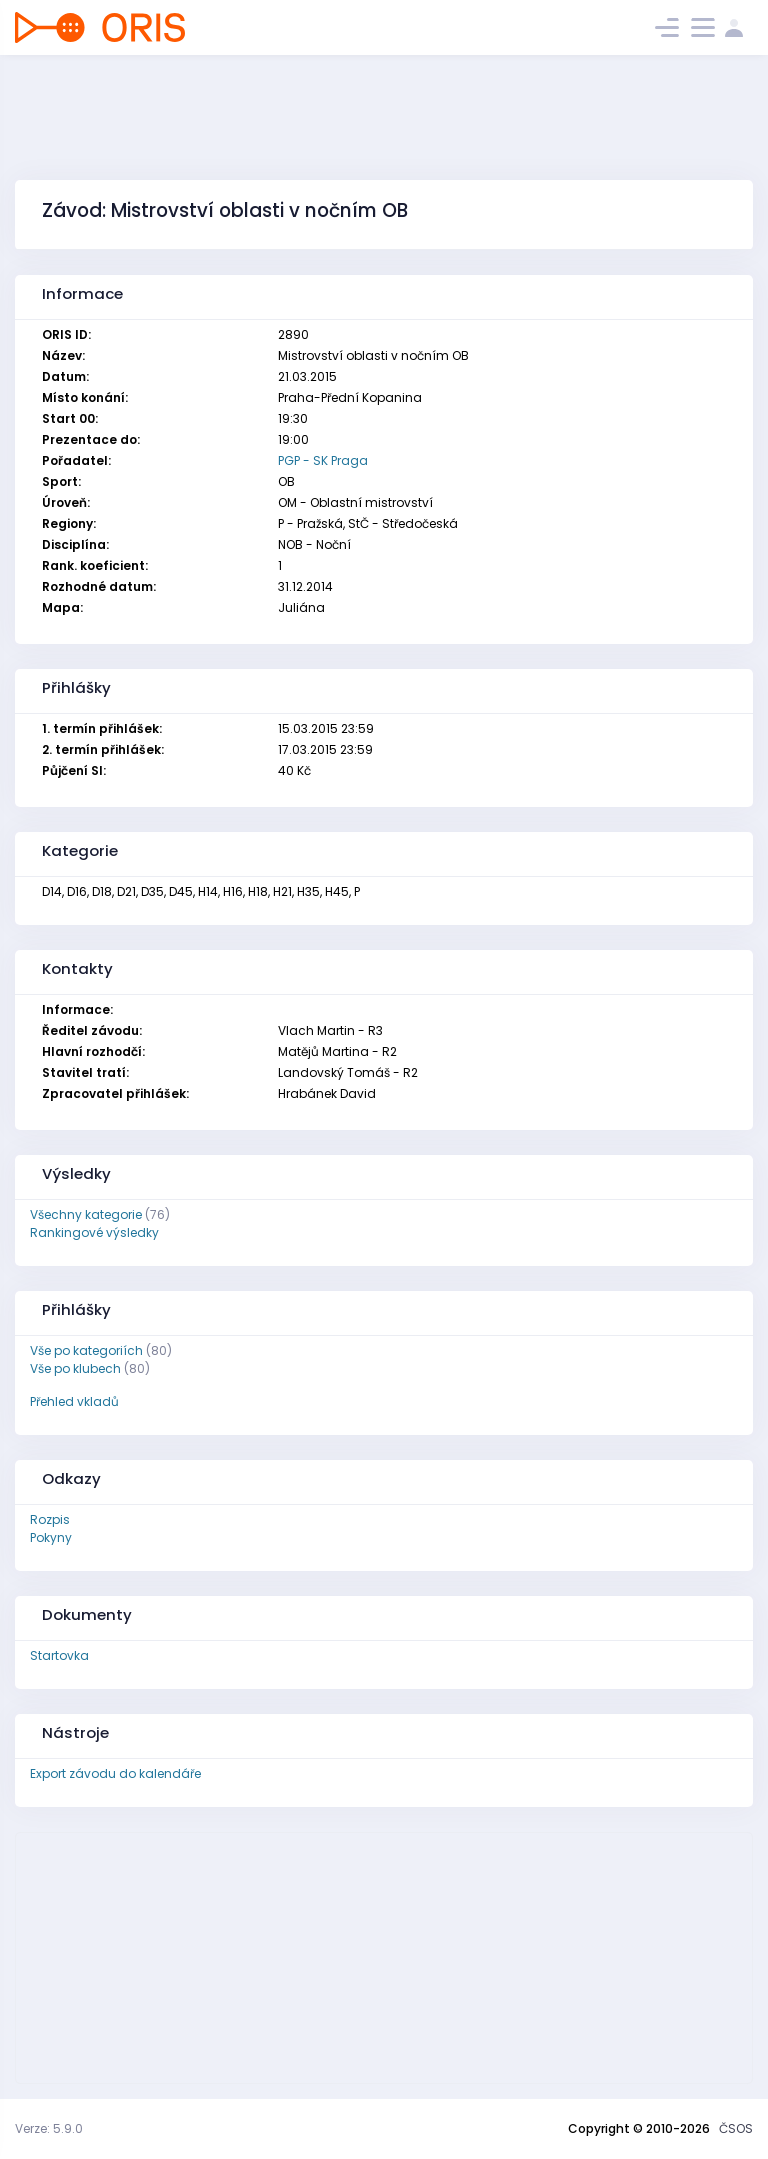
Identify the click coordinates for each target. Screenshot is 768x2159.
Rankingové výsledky (94, 1232)
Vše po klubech (75, 1368)
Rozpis (50, 1519)
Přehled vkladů (74, 1401)
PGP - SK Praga (323, 460)
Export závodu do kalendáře (115, 1773)
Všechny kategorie (86, 1214)
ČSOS (736, 2128)
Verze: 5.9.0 (49, 2128)
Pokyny (51, 1537)
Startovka (59, 1655)
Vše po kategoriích (86, 1350)
